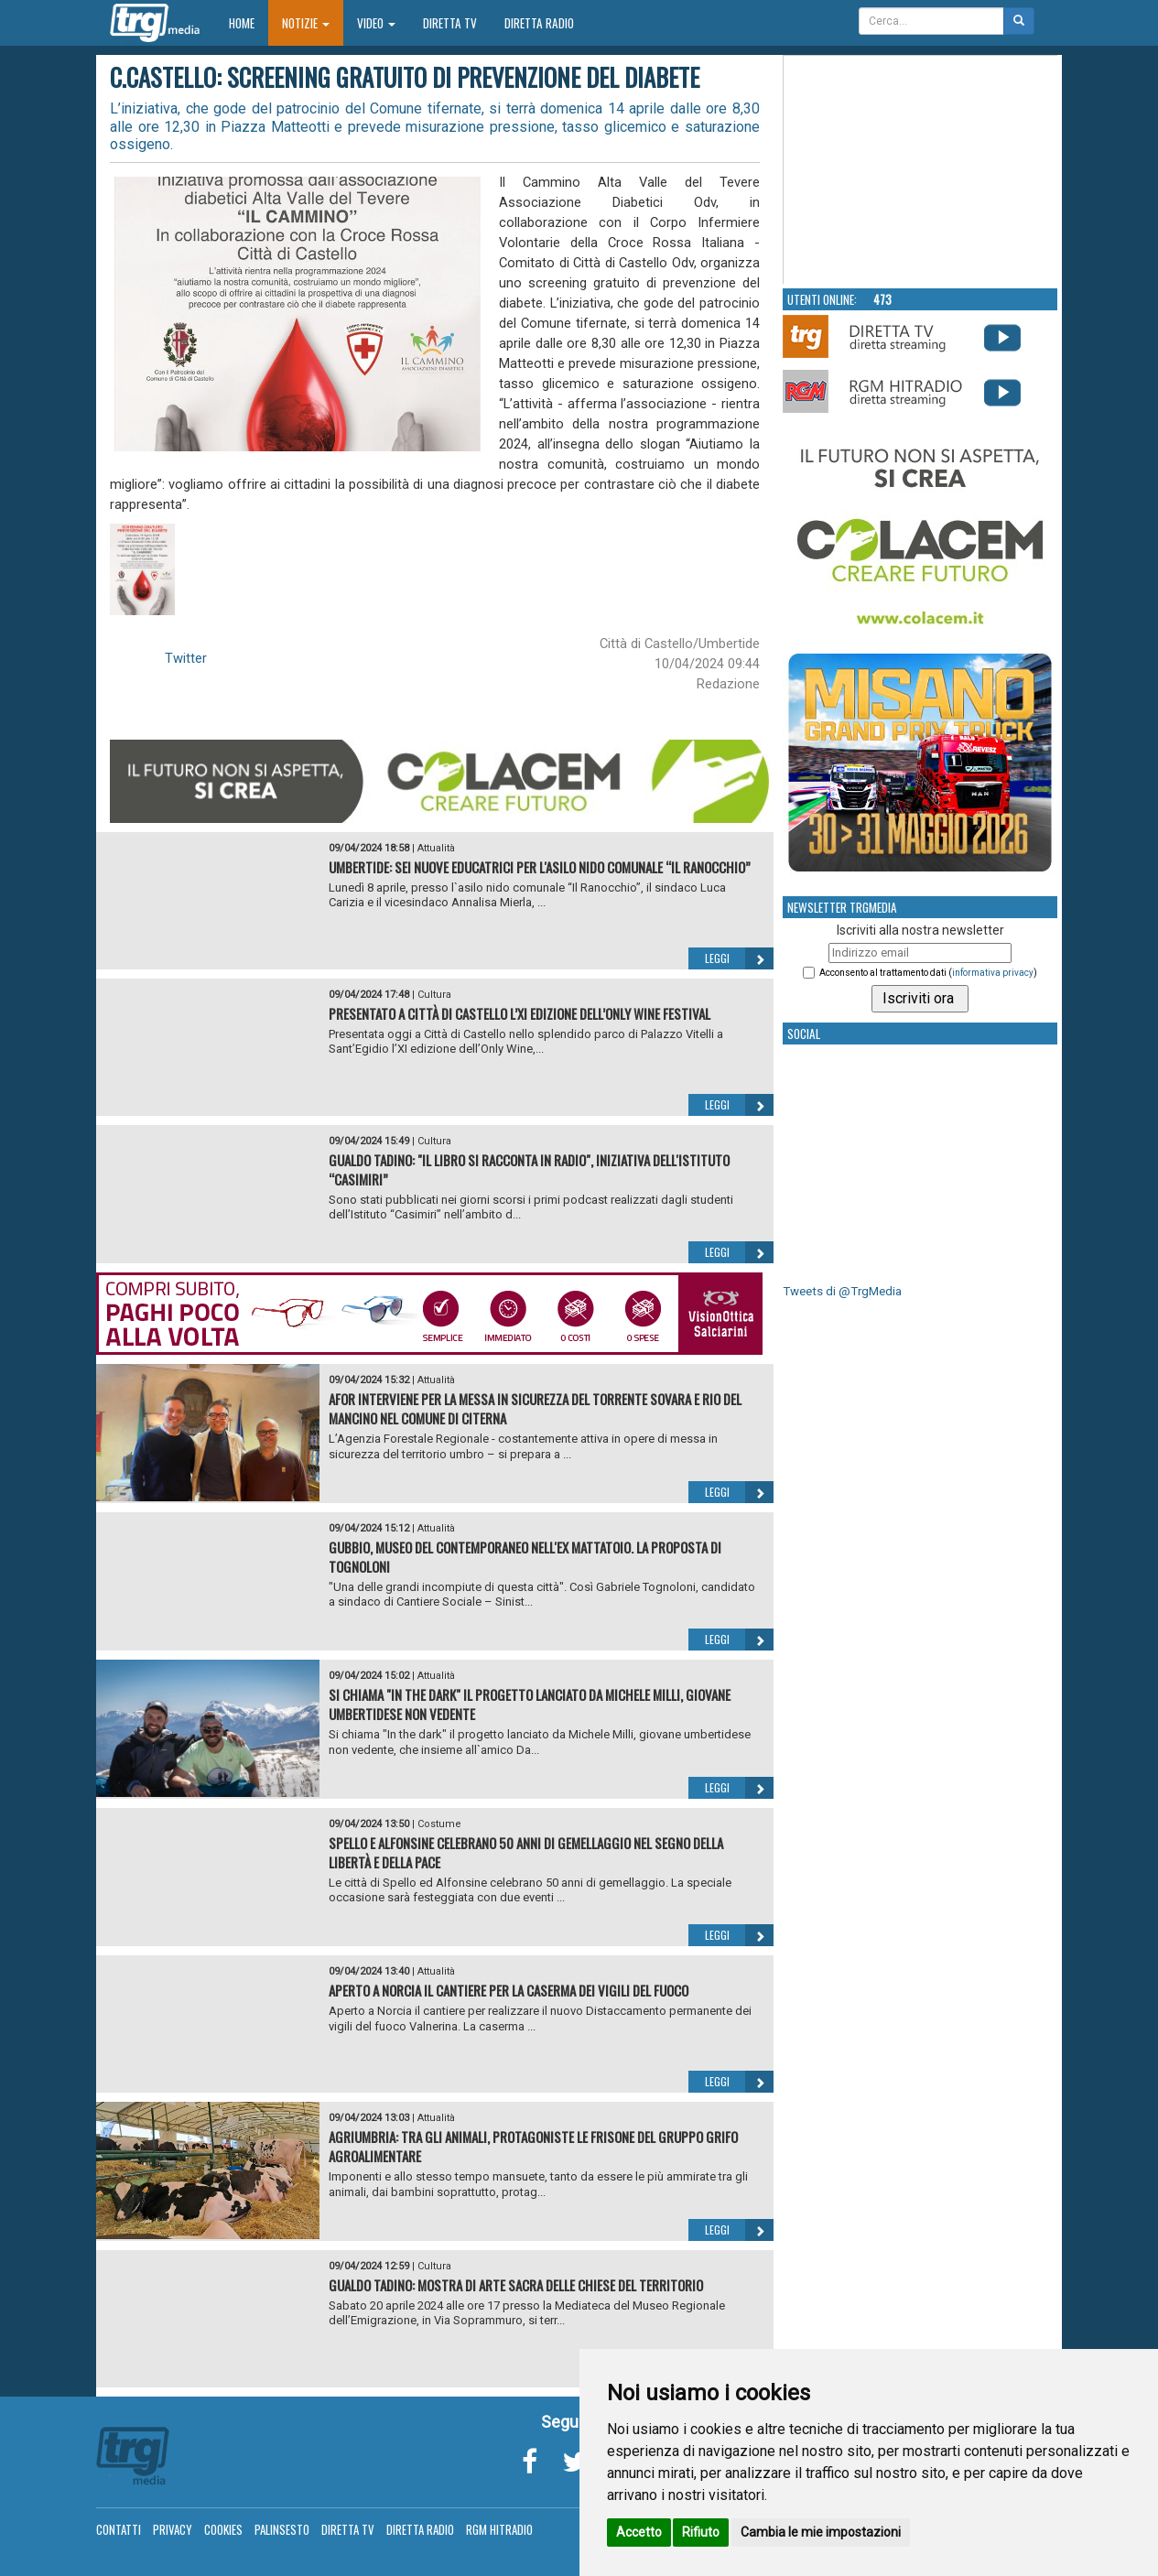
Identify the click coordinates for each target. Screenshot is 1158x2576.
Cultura (434, 995)
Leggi (739, 958)
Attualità (436, 848)
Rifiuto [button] (701, 2532)
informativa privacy (993, 973)
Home (248, 22)
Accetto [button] (639, 2532)
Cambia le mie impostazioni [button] (821, 2532)
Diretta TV (450, 23)
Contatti (118, 2529)
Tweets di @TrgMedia (842, 1291)
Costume (439, 1824)
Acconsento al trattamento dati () (928, 973)
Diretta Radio (539, 23)
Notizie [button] (306, 23)
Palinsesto (281, 2529)
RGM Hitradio (499, 2529)
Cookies (223, 2529)
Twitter (186, 658)
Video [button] (376, 23)
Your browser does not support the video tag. (921, 170)
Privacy (172, 2529)
